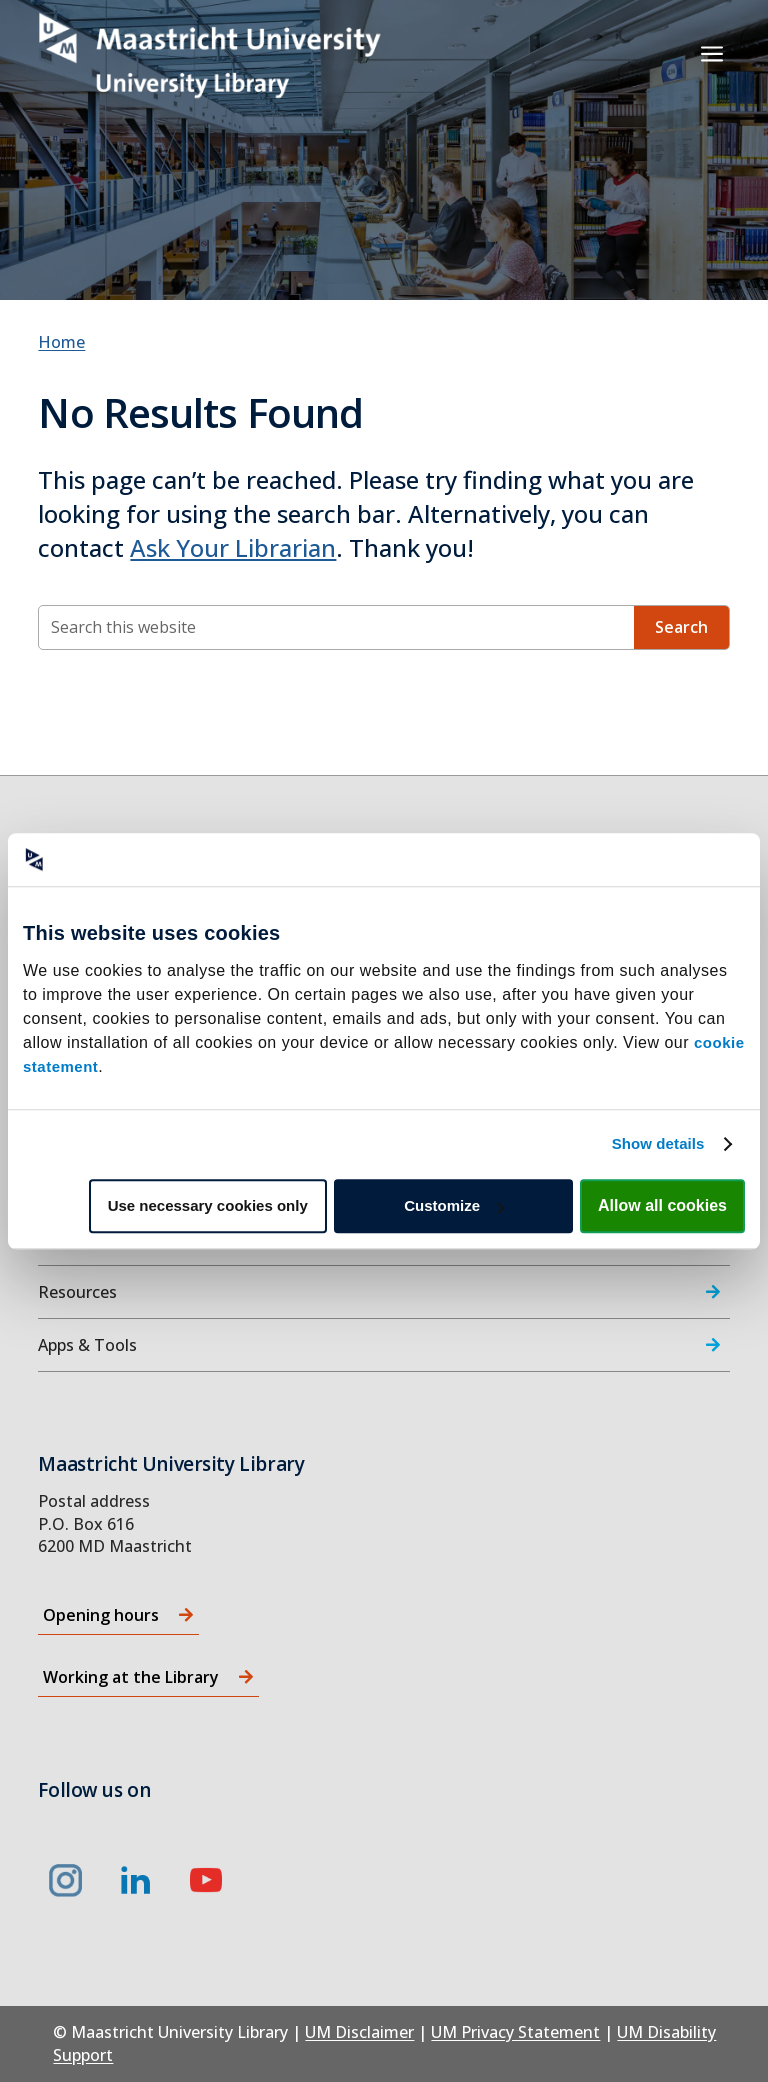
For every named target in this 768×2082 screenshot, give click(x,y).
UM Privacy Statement (515, 2032)
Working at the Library (131, 1677)
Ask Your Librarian (233, 547)
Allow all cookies (662, 1205)
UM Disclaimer (359, 2032)
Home (61, 342)
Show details (658, 1143)
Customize (454, 1205)
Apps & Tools (87, 1345)
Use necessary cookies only (208, 1205)
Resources (77, 1292)
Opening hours (101, 1615)
